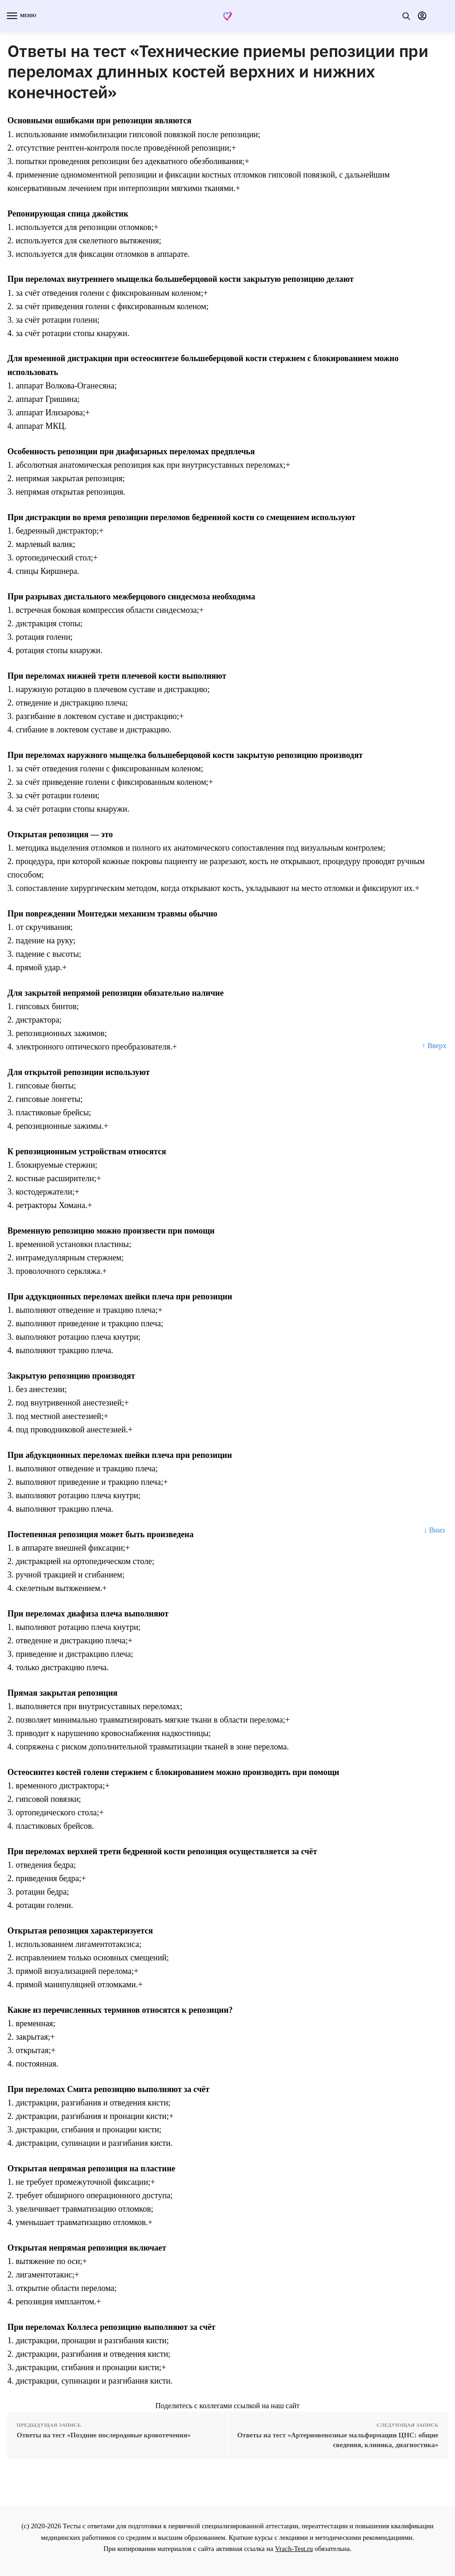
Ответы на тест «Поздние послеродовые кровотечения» (104, 2435)
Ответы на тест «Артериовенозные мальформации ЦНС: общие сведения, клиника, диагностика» (337, 2440)
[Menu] (21, 16)
